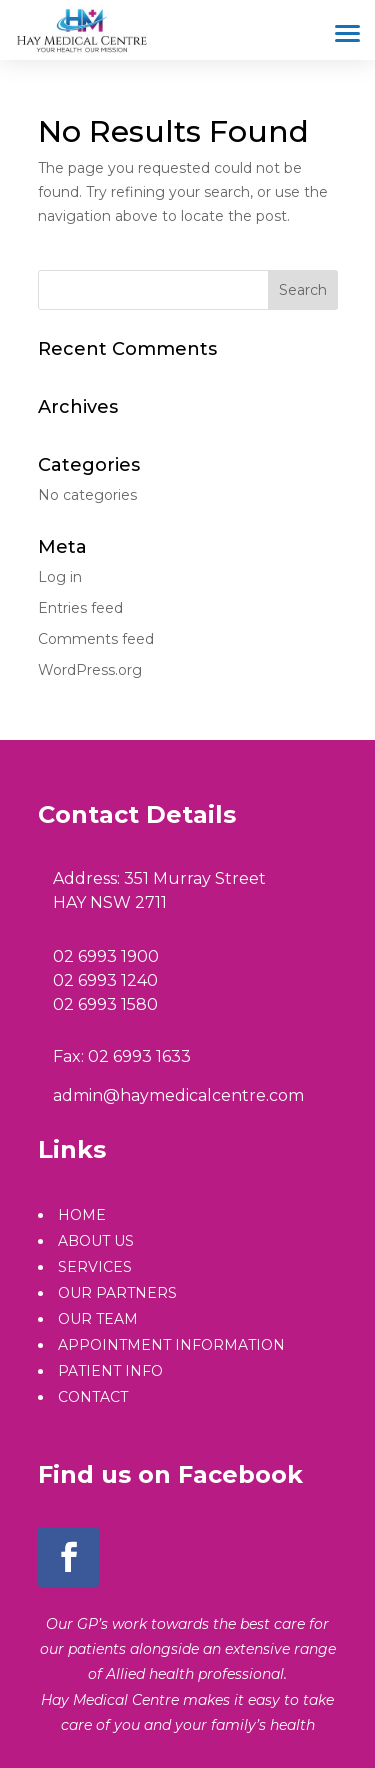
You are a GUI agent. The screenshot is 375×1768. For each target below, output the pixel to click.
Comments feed (96, 639)
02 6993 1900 (106, 956)
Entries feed (80, 608)
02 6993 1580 (105, 1004)
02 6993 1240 (105, 980)
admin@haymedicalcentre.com (178, 1095)
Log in (60, 577)
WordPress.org (90, 670)
